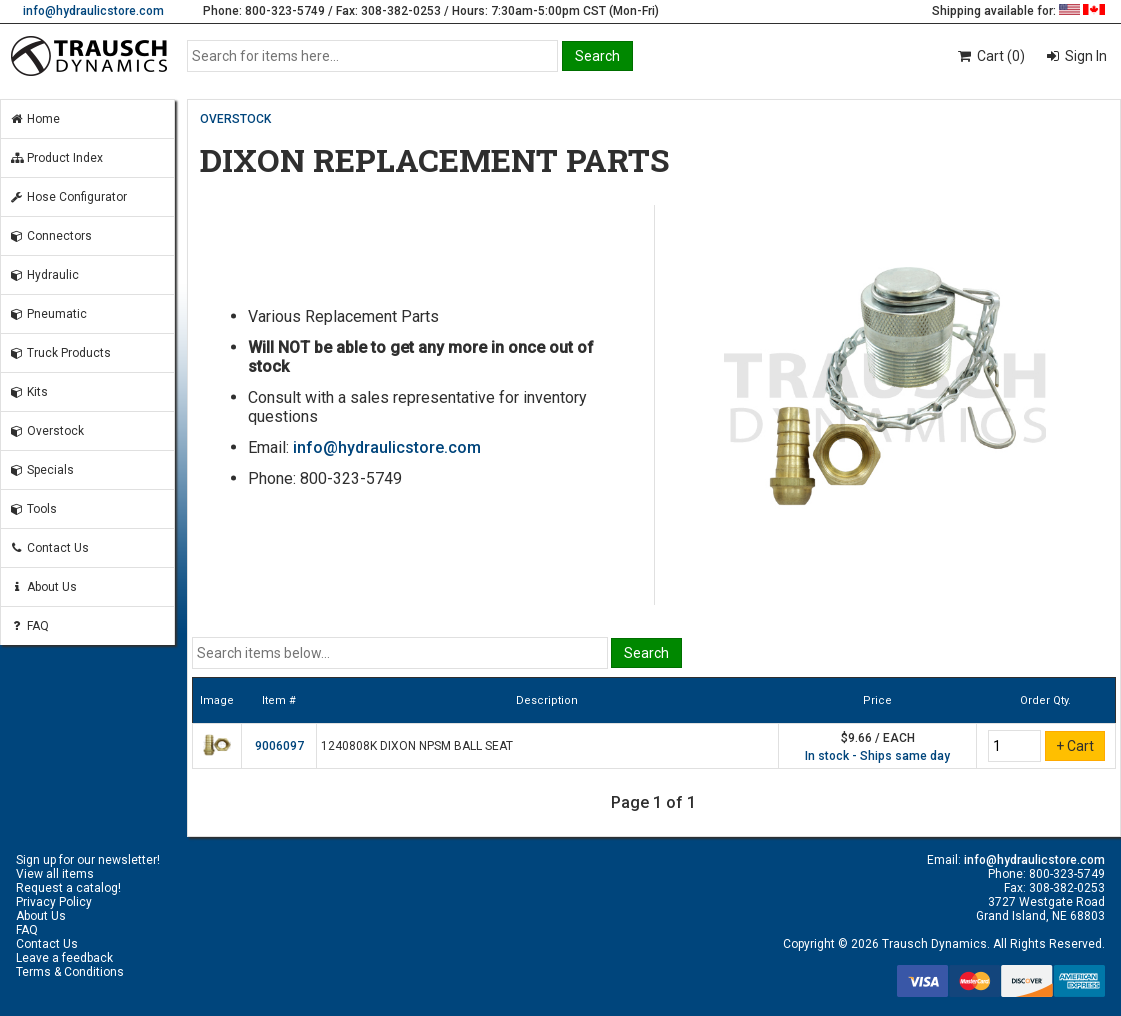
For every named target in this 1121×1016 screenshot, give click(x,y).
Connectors (50, 236)
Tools (33, 509)
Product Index (56, 158)
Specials (41, 470)
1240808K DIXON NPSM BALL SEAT (417, 746)
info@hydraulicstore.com (93, 11)
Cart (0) (990, 56)
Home (34, 119)
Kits (28, 392)
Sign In (1084, 56)
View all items (55, 874)
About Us (43, 587)
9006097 (279, 746)
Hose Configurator (68, 197)
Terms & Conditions (70, 972)
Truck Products (60, 353)
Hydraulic (44, 275)
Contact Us (49, 548)
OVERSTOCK (235, 119)
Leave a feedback (64, 958)
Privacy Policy (54, 902)
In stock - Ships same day (877, 756)
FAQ (29, 626)
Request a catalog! (68, 888)
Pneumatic (48, 314)
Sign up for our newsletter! (88, 860)
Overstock (46, 431)
